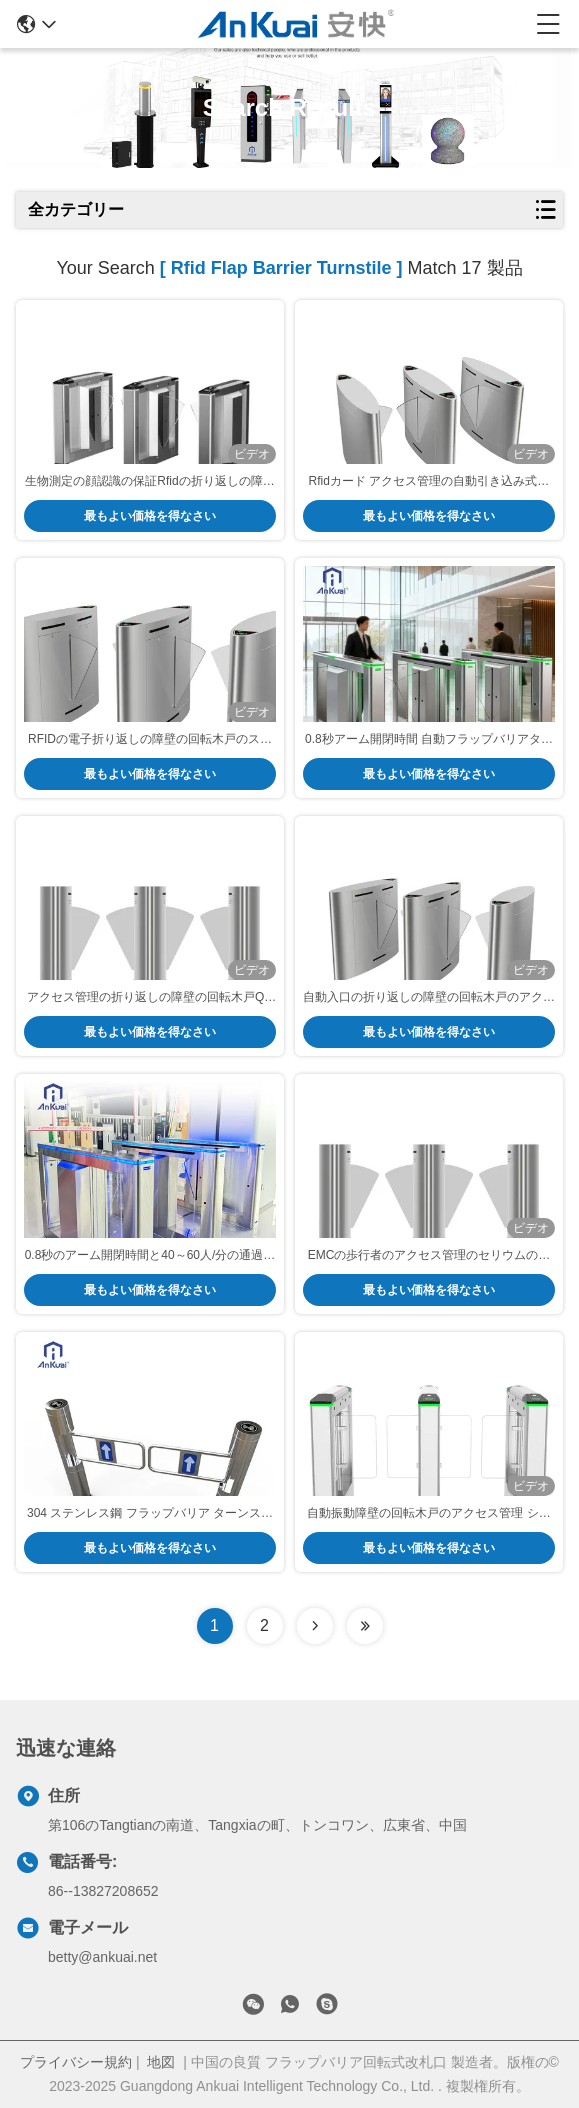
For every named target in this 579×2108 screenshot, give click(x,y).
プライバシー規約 (76, 2062)
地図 (161, 2062)
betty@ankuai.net (102, 1957)
